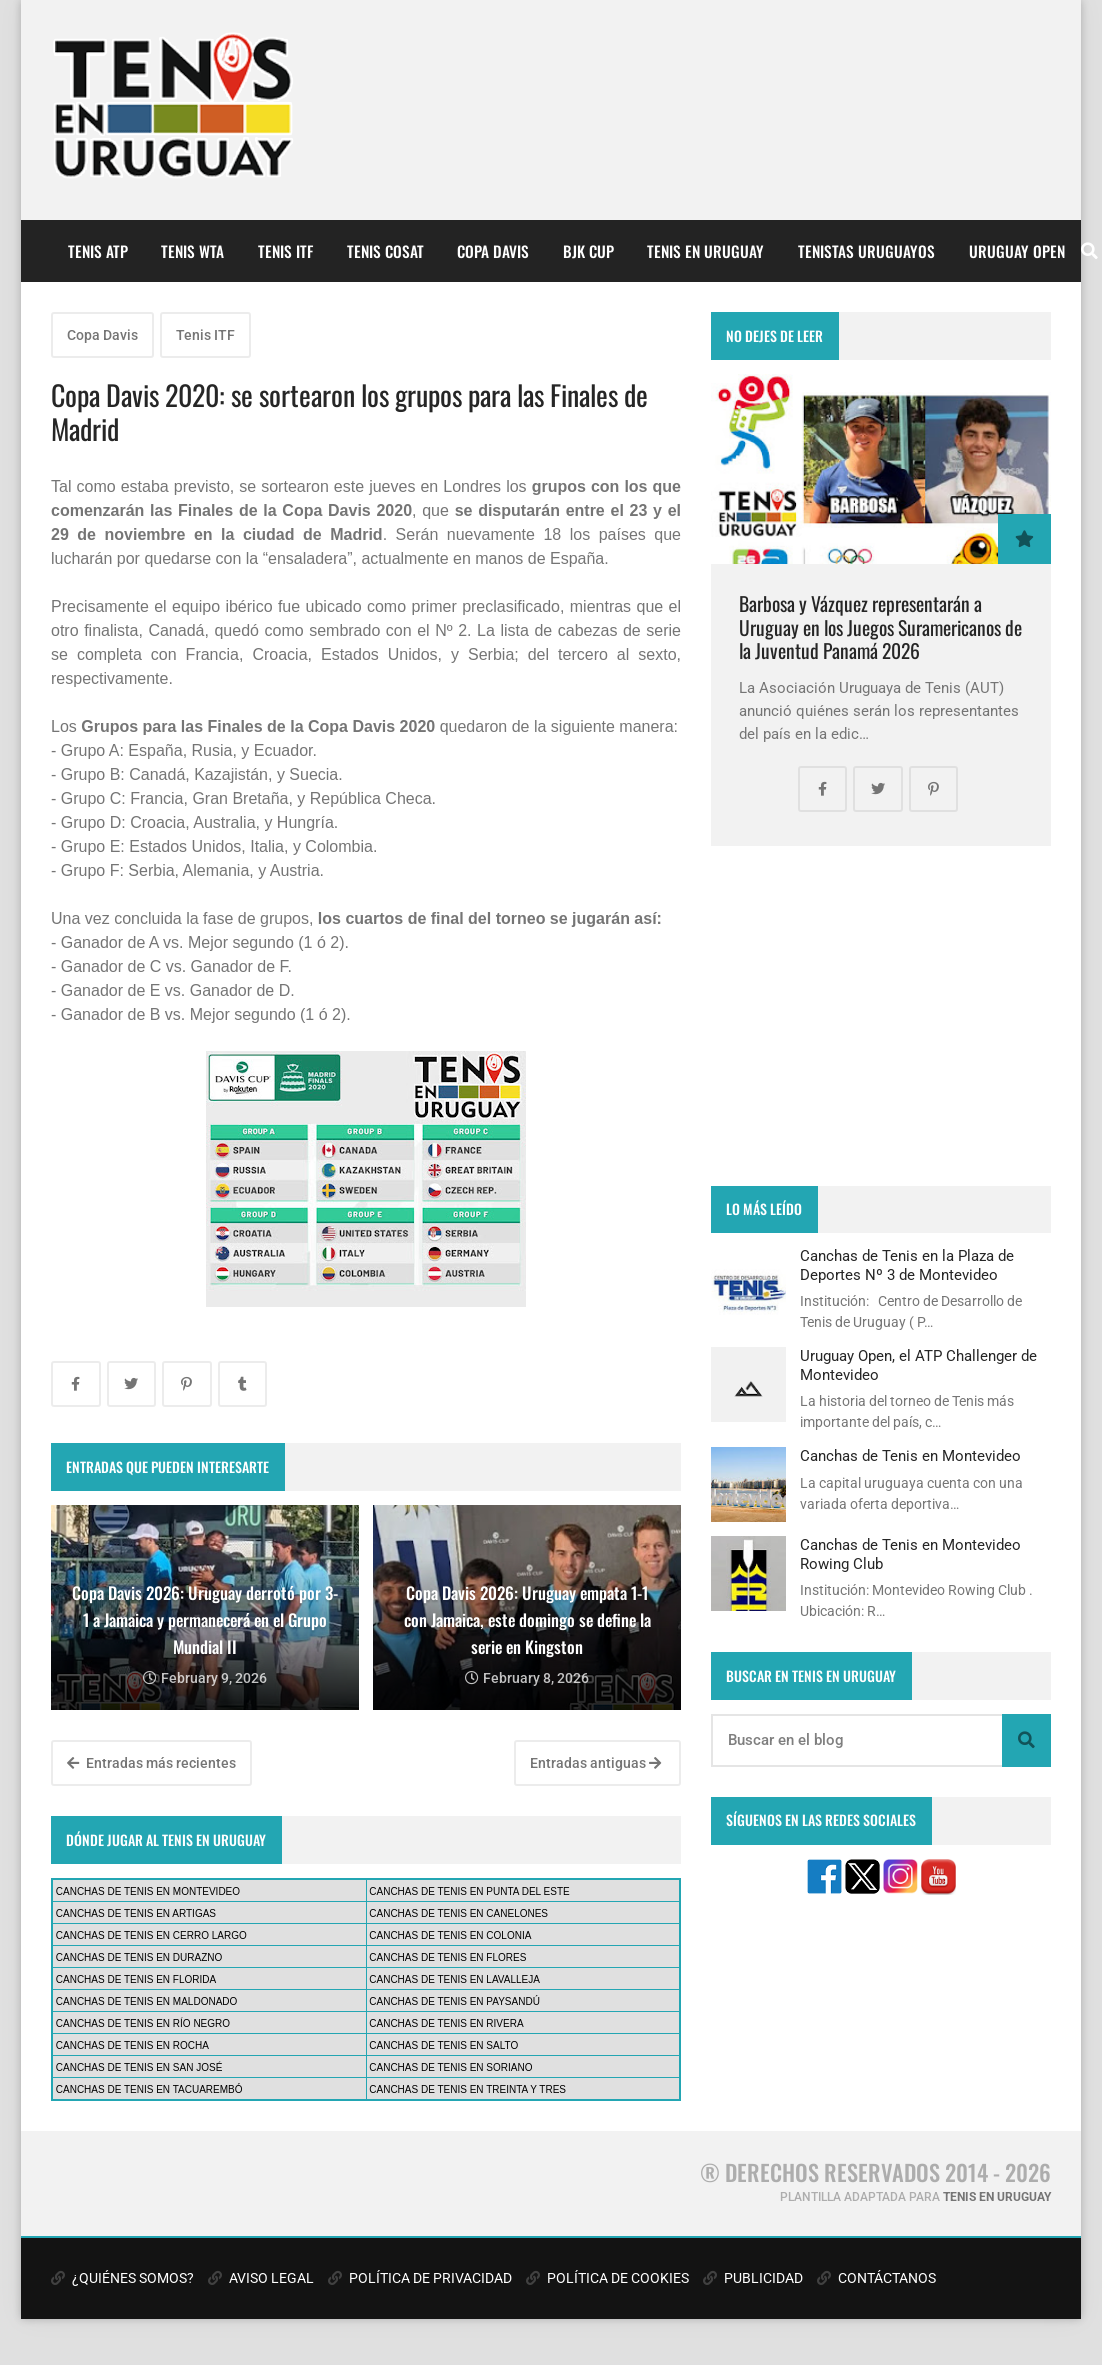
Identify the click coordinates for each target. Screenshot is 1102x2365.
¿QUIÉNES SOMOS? (122, 2278)
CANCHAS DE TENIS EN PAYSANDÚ (454, 2001)
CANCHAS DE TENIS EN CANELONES (458, 1913)
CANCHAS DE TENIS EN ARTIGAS (136, 1913)
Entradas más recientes (151, 1763)
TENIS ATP (98, 251)
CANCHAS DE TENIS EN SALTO (443, 2045)
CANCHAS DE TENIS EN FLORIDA (136, 1979)
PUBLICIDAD (753, 2278)
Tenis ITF (205, 335)
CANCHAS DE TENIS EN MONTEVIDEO (148, 1891)
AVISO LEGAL (261, 2278)
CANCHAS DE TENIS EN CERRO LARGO (151, 1935)
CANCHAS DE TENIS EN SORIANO (450, 2067)
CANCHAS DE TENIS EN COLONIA (450, 1935)
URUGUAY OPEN (1017, 251)
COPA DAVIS (493, 251)
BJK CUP (588, 251)
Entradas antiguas (595, 1763)
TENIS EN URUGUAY (705, 251)
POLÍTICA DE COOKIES (607, 2278)
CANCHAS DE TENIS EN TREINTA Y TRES (467, 2089)
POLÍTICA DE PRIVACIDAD (420, 2278)
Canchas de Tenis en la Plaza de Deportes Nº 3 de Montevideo (907, 1265)
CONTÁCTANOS (876, 2278)
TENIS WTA (192, 251)
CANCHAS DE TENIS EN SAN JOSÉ (139, 2067)
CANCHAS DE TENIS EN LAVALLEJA (454, 1979)
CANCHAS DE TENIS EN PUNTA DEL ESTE (469, 1891)
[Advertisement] (881, 1016)
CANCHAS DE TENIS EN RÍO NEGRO (143, 2023)
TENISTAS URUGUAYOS (866, 251)
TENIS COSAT (385, 251)
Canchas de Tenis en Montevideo (910, 1456)
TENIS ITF (285, 251)
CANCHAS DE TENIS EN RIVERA (446, 2023)
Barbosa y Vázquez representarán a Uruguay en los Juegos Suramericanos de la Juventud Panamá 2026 (880, 627)
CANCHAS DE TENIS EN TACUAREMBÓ (149, 2089)
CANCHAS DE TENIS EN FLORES (447, 1957)
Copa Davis (102, 335)
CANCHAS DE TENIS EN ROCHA (132, 2045)
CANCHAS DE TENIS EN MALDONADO (147, 2001)
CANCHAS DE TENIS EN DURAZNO (139, 1957)
